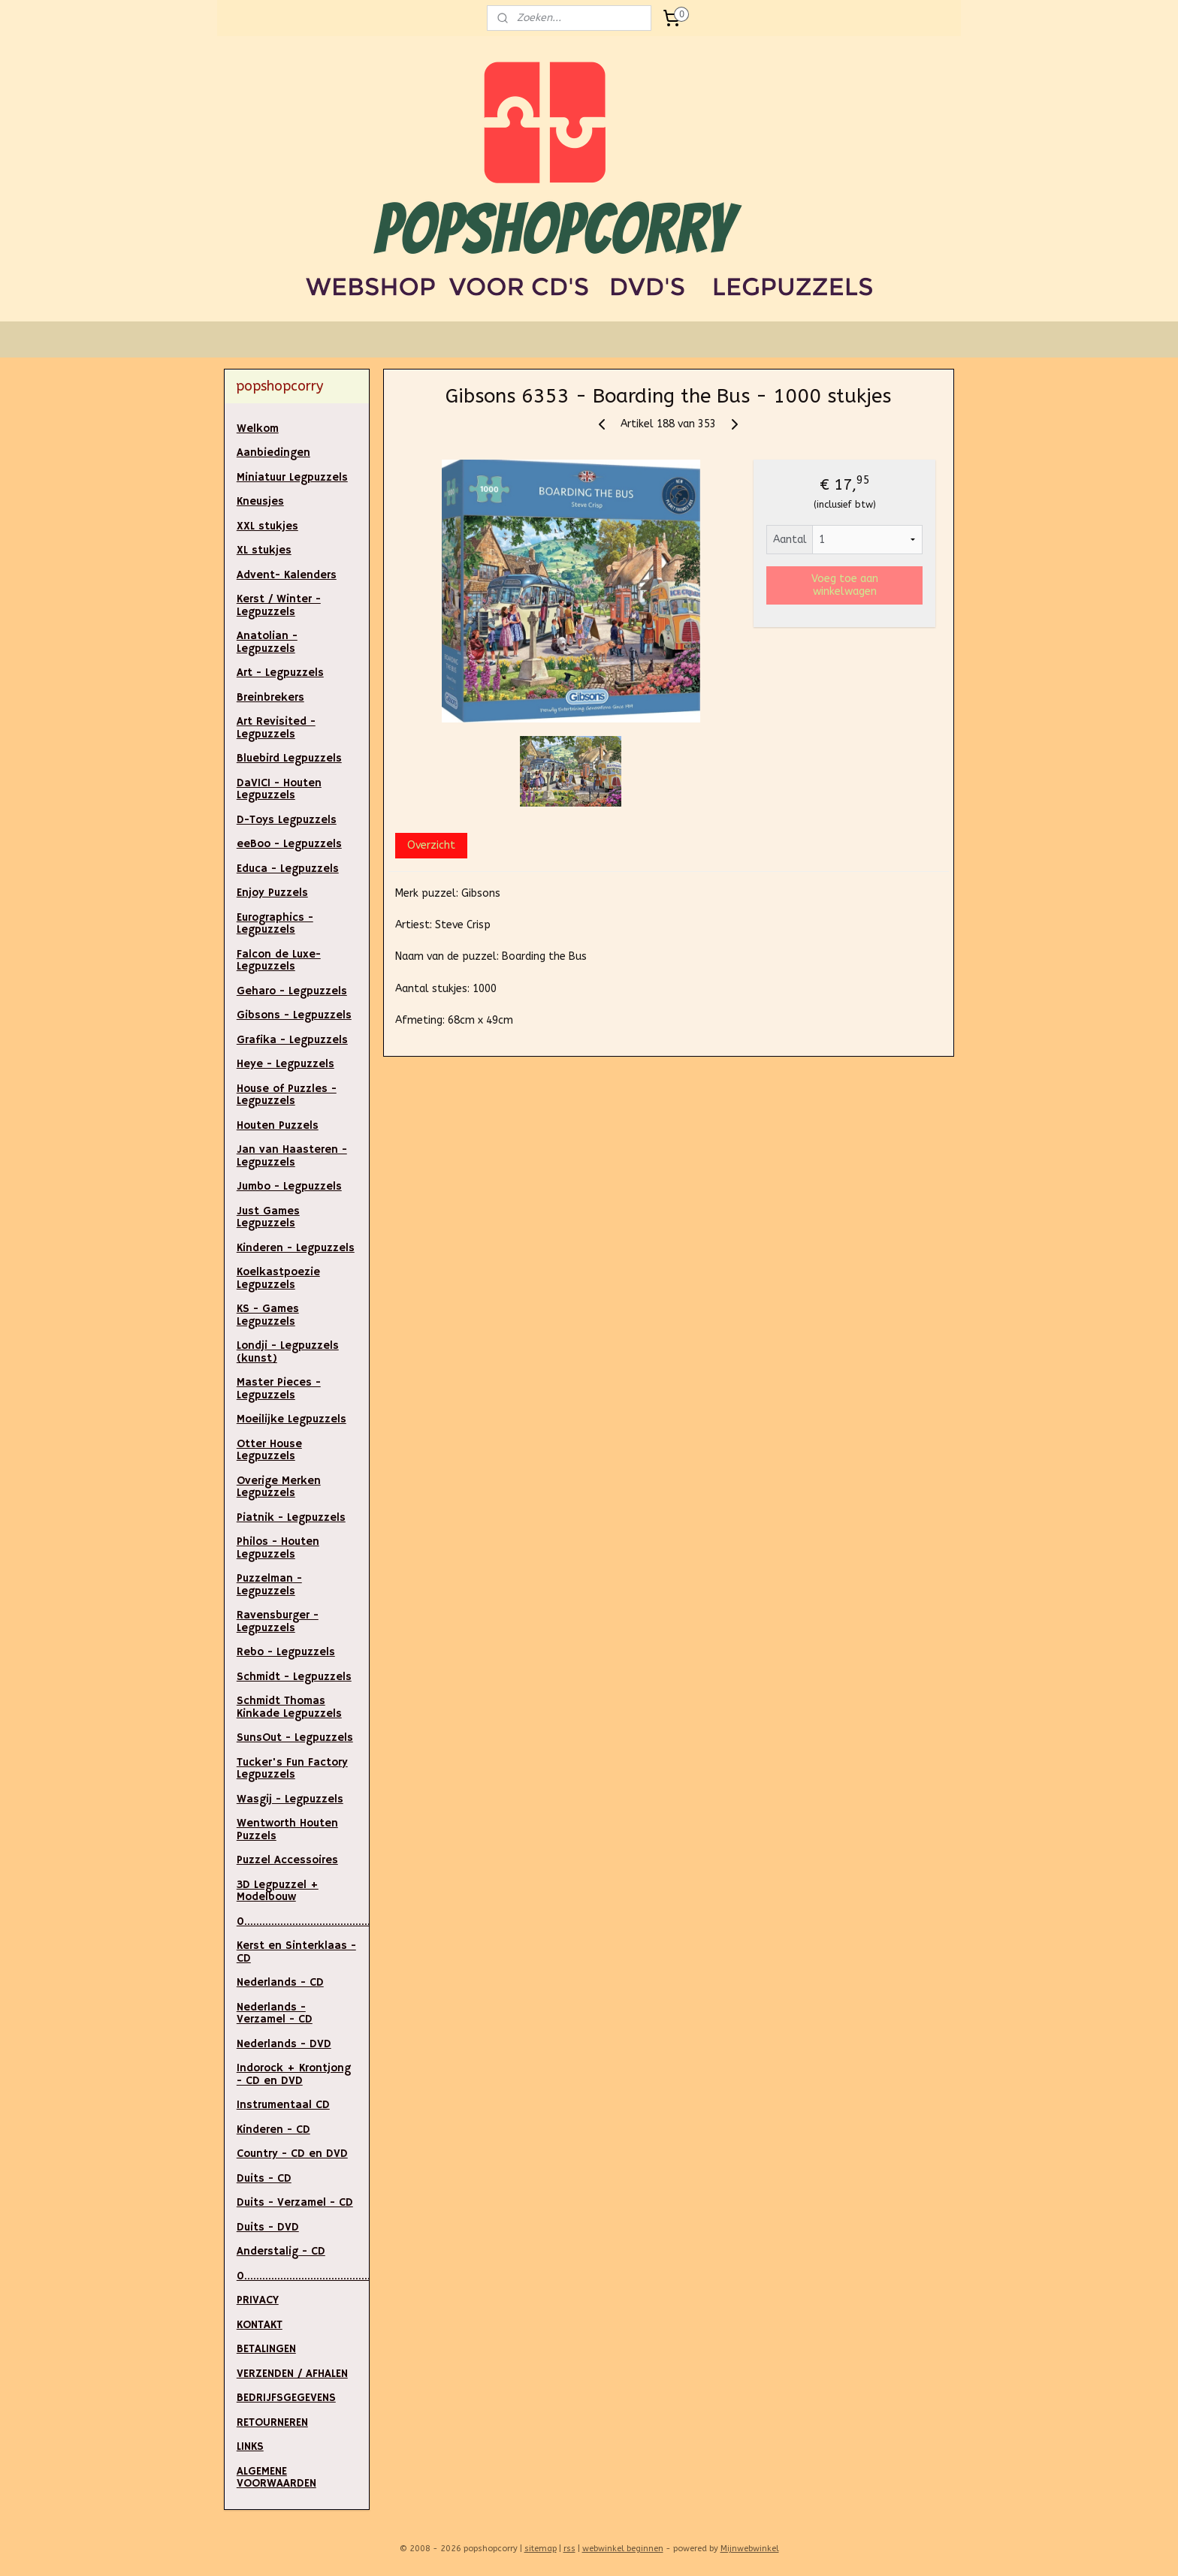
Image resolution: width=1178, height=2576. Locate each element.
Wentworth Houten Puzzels (287, 1829)
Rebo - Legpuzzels (286, 1652)
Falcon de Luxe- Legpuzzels (279, 960)
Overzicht (431, 845)
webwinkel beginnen (622, 2548)
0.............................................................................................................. (303, 2276)
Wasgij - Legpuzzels (290, 1799)
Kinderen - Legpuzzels (296, 1248)
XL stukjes (264, 550)
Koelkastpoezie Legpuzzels (278, 1278)
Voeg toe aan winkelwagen (844, 585)
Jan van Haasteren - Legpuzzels (292, 1155)
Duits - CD (264, 2178)
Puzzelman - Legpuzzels (269, 1584)
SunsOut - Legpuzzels (295, 1737)
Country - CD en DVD (292, 2153)
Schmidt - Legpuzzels (294, 1677)
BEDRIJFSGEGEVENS (286, 2397)
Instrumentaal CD (283, 2105)
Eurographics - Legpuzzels (275, 923)
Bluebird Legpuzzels (289, 758)
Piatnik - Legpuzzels (291, 1517)
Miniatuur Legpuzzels (292, 477)
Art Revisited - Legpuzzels (276, 727)
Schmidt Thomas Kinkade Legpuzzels (289, 1707)
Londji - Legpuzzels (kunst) (288, 1351)
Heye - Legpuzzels (285, 1064)
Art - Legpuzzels (280, 672)
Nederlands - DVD (284, 2044)
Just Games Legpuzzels (268, 1217)
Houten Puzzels (278, 1125)
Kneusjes (260, 501)
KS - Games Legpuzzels (268, 1315)
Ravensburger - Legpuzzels (278, 1621)
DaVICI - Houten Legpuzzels (279, 789)
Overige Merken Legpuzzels (279, 1487)
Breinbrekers (270, 697)
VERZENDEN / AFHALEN (292, 2373)
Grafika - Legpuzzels (292, 1040)
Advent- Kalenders (287, 575)
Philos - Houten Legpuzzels (278, 1547)
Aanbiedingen (273, 452)
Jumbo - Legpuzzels (289, 1186)
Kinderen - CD (273, 2129)
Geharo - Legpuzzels (292, 991)
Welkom (258, 428)
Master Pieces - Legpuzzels (279, 1388)
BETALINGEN (266, 2349)
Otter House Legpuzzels (269, 1450)
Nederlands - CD (280, 1982)
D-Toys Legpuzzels (287, 820)
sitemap (540, 2548)
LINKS (250, 2446)
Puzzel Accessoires (287, 1860)
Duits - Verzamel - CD (295, 2202)
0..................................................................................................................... (303, 1921)
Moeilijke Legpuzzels (291, 1419)
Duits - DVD (268, 2227)
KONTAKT (259, 2325)
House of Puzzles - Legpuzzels (287, 1095)
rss (569, 2548)
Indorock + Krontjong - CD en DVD (294, 2074)
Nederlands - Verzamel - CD (275, 2013)
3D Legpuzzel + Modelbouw (278, 1891)
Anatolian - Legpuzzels (267, 642)
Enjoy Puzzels (272, 892)
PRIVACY (258, 2300)
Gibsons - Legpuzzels (294, 1015)
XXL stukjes (267, 526)
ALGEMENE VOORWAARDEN (276, 2477)
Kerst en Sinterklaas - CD (296, 1951)
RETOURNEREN (272, 2422)
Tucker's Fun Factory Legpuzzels (292, 1768)
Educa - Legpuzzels (288, 868)
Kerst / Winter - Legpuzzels (279, 605)
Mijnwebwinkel (749, 2548)
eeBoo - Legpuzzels (289, 844)
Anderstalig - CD (281, 2251)
